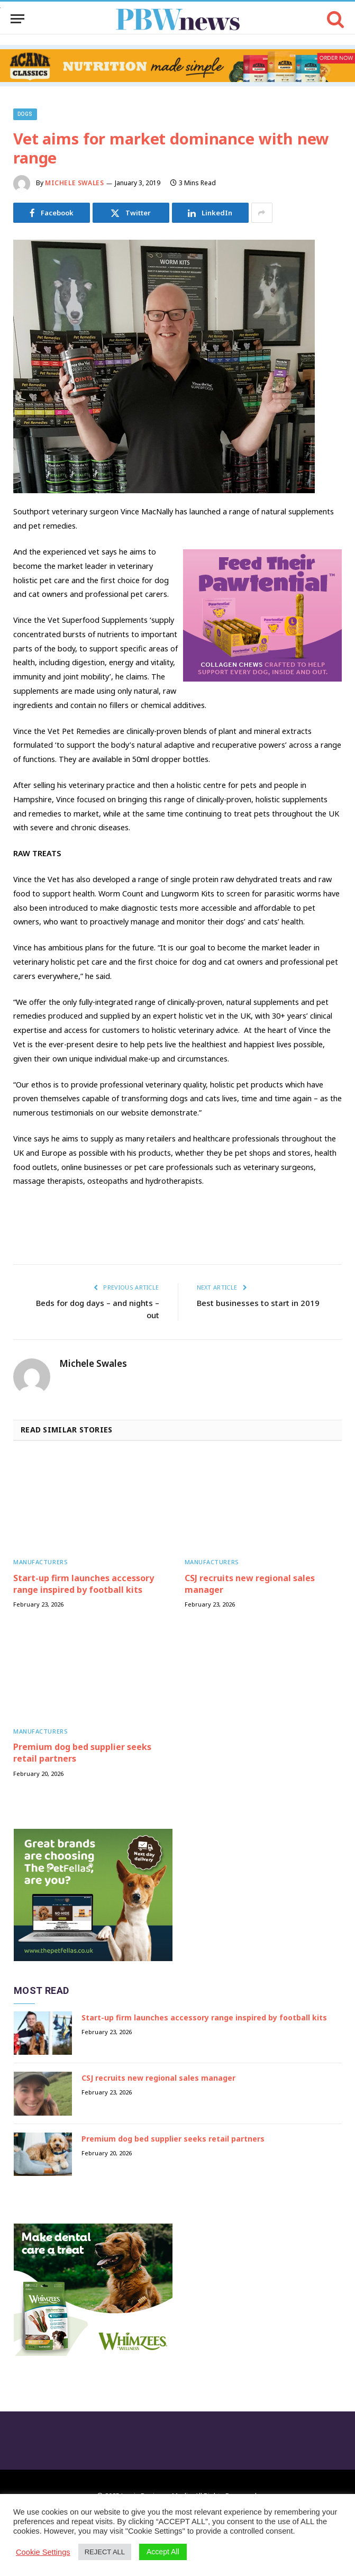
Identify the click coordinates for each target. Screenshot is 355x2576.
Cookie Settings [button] (43, 2552)
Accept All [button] (163, 2551)
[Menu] (17, 19)
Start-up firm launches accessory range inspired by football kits (83, 1584)
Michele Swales (74, 182)
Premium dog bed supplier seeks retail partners (82, 1752)
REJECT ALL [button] (105, 2552)
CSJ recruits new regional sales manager (250, 1584)
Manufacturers (40, 1562)
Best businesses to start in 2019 (258, 1303)
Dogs (25, 114)
